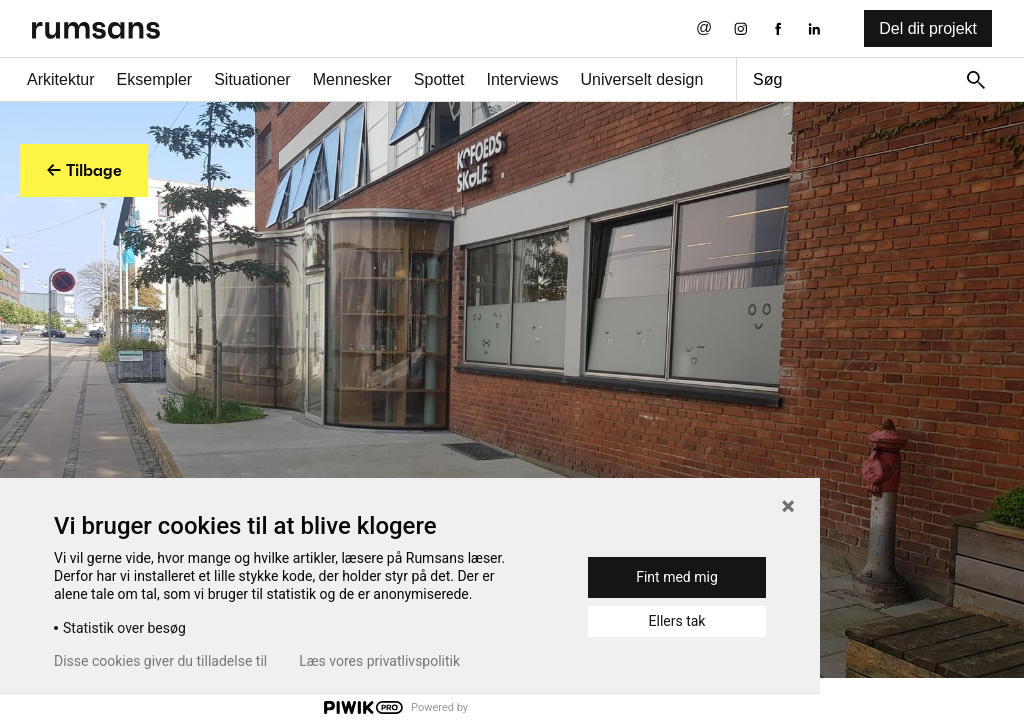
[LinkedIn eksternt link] (814, 28)
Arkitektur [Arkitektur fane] (61, 79)
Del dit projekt (928, 28)
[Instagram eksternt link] (740, 28)
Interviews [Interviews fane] (523, 79)
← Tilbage (84, 170)
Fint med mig (677, 577)
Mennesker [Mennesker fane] (352, 79)
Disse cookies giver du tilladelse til (160, 661)
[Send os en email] (704, 28)
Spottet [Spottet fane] (439, 79)
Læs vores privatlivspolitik (379, 661)
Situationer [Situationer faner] (252, 79)
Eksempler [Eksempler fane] (155, 79)
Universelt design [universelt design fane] (642, 79)
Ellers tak (677, 621)
